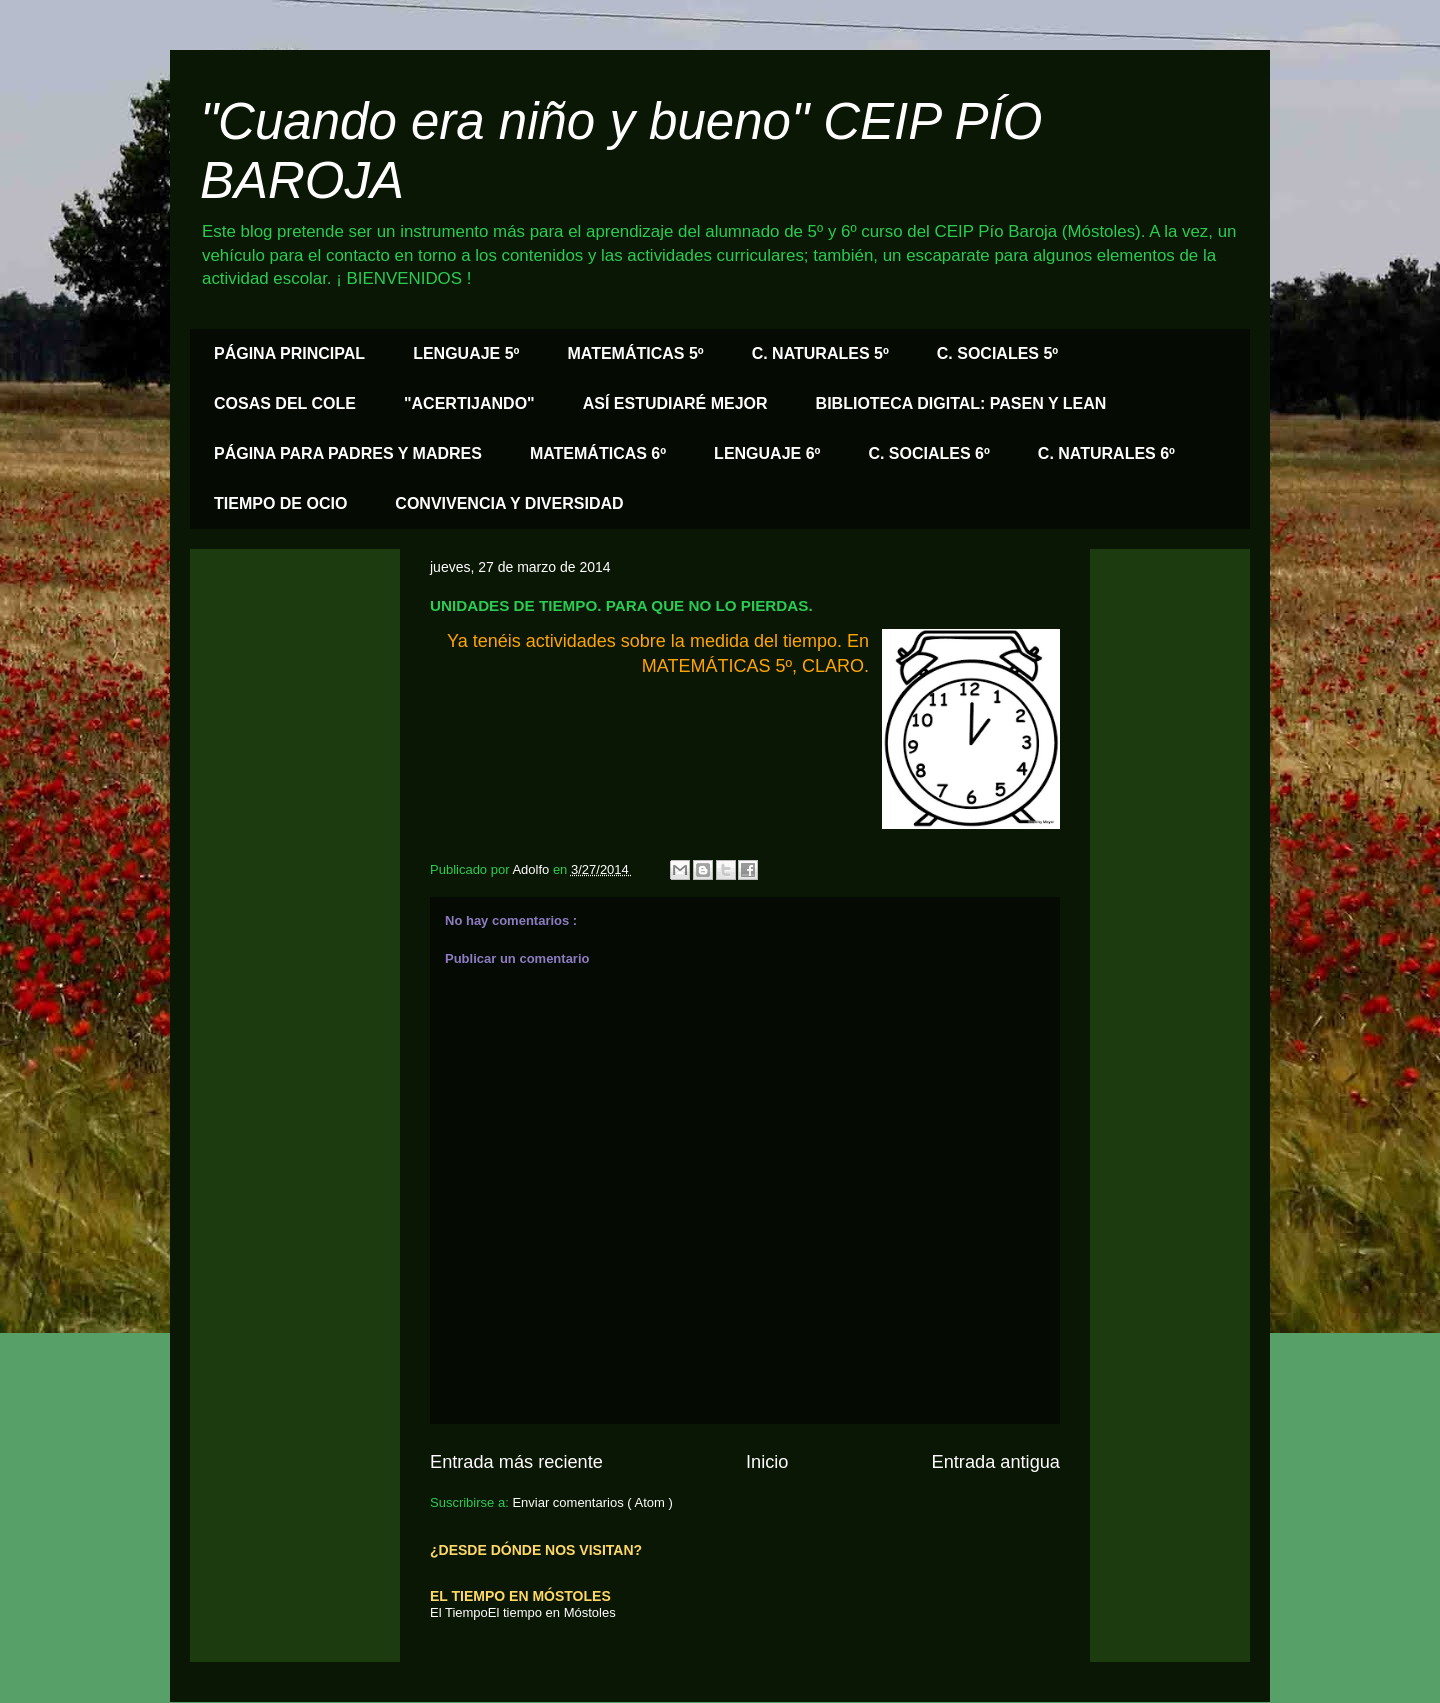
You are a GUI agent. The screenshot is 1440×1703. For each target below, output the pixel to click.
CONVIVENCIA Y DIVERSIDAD (509, 503)
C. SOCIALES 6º (928, 453)
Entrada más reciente (516, 1462)
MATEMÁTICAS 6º (598, 453)
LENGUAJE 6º (767, 453)
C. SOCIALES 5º (997, 353)
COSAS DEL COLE (285, 403)
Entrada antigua (996, 1462)
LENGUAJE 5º (466, 353)
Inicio (767, 1462)
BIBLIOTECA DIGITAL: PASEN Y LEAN (961, 403)
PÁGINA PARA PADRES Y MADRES (348, 453)
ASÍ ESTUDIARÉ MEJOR (675, 403)
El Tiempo (459, 1612)
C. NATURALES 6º (1106, 453)
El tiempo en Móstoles (552, 1612)
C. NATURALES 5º (820, 353)
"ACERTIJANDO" (469, 403)
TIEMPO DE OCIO (280, 503)
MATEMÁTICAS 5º (635, 353)
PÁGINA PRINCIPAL (289, 353)
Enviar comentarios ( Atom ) (592, 1502)
